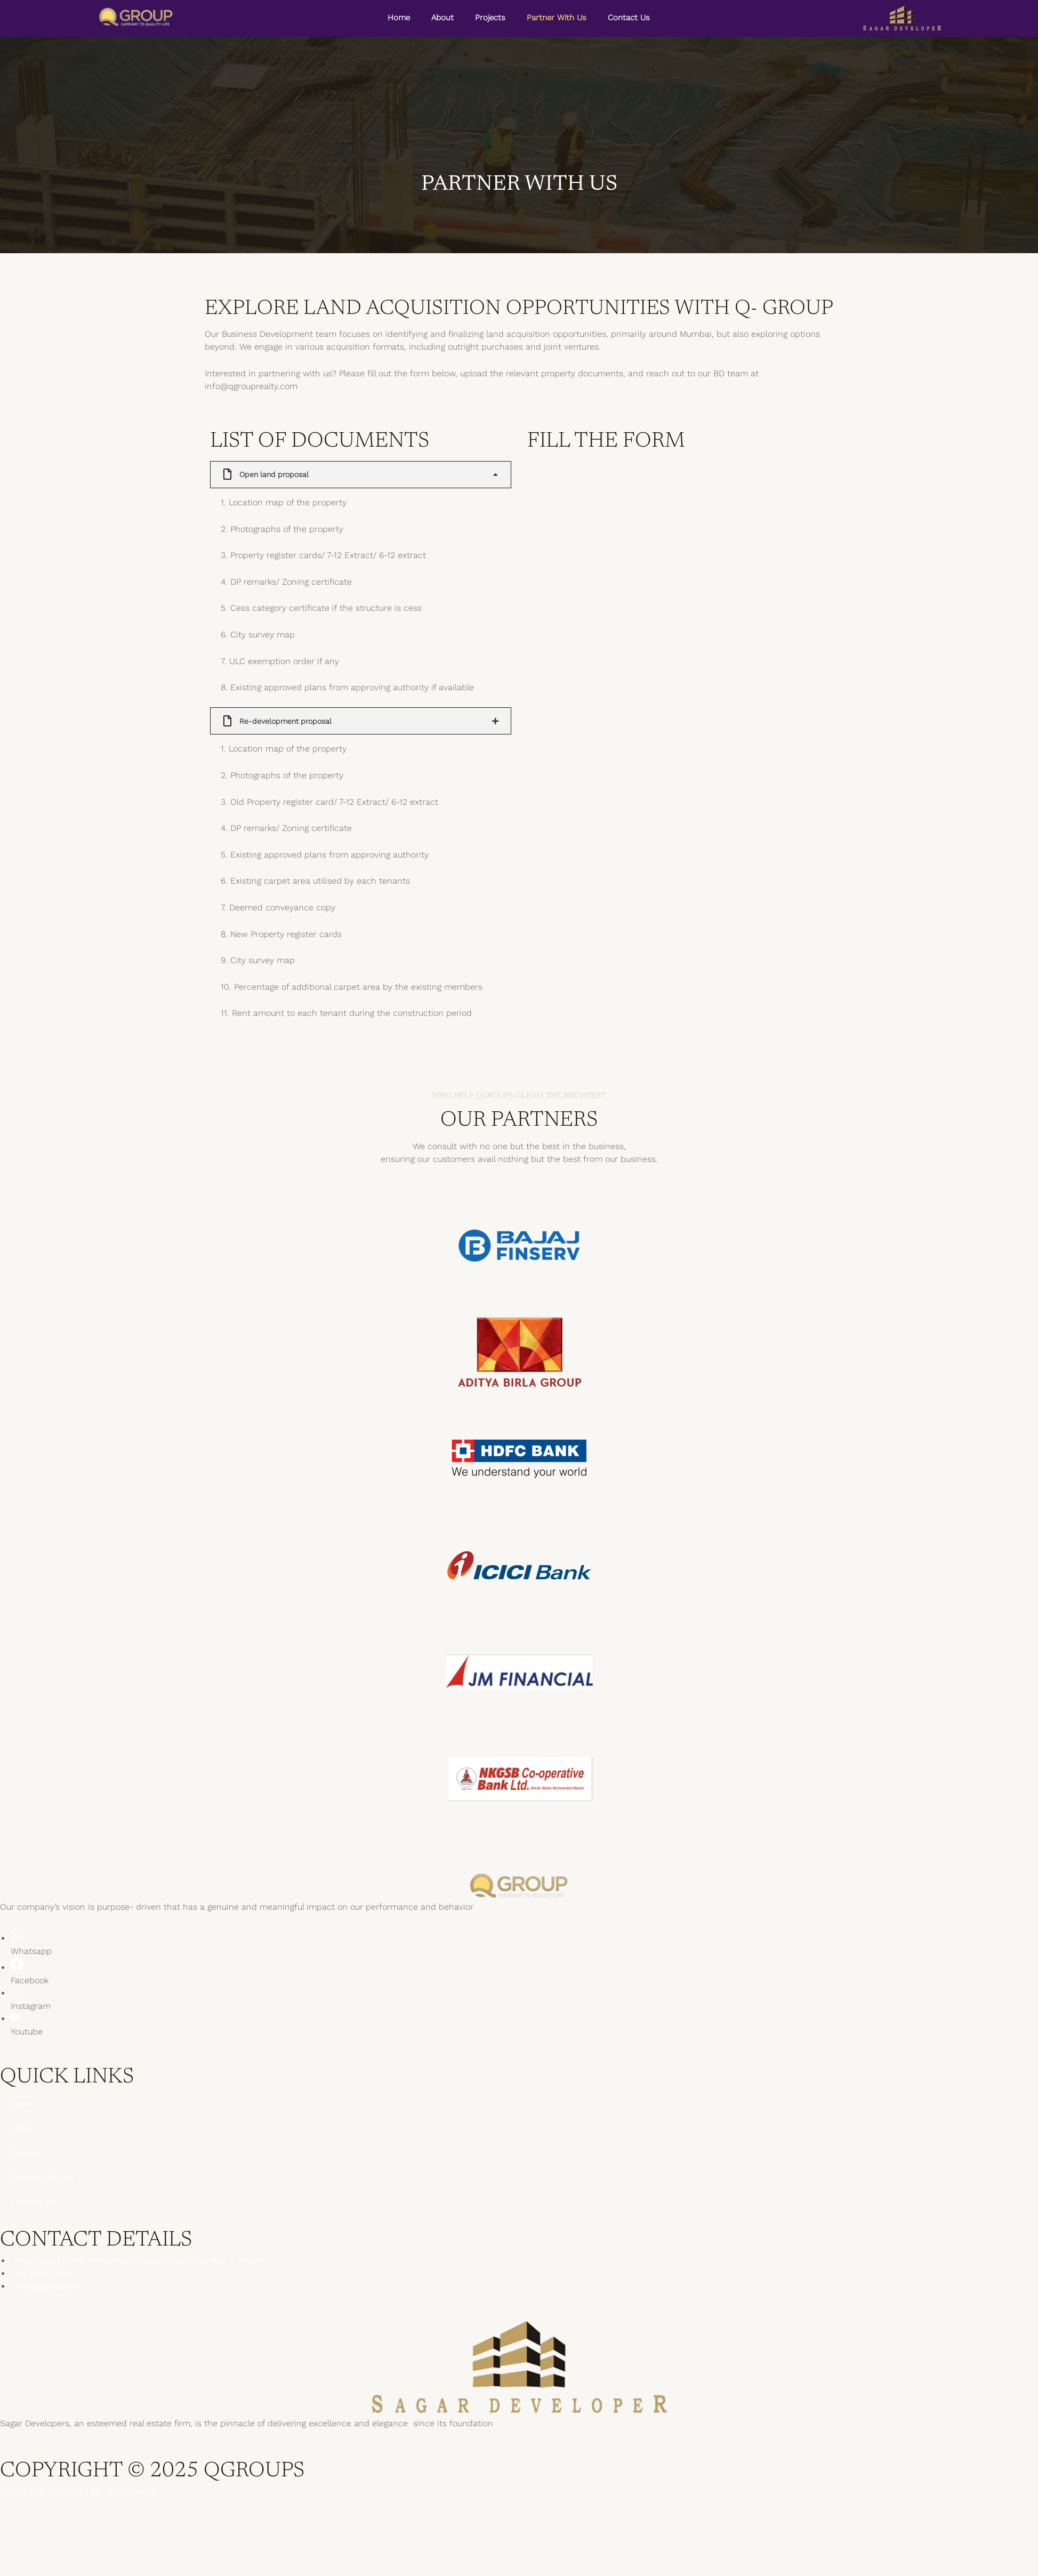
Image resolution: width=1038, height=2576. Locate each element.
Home (399, 17)
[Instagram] (15, 1994)
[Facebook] (17, 1968)
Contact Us (629, 17)
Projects (490, 17)
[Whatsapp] (17, 1939)
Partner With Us (556, 17)
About (442, 17)
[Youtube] (15, 2019)
